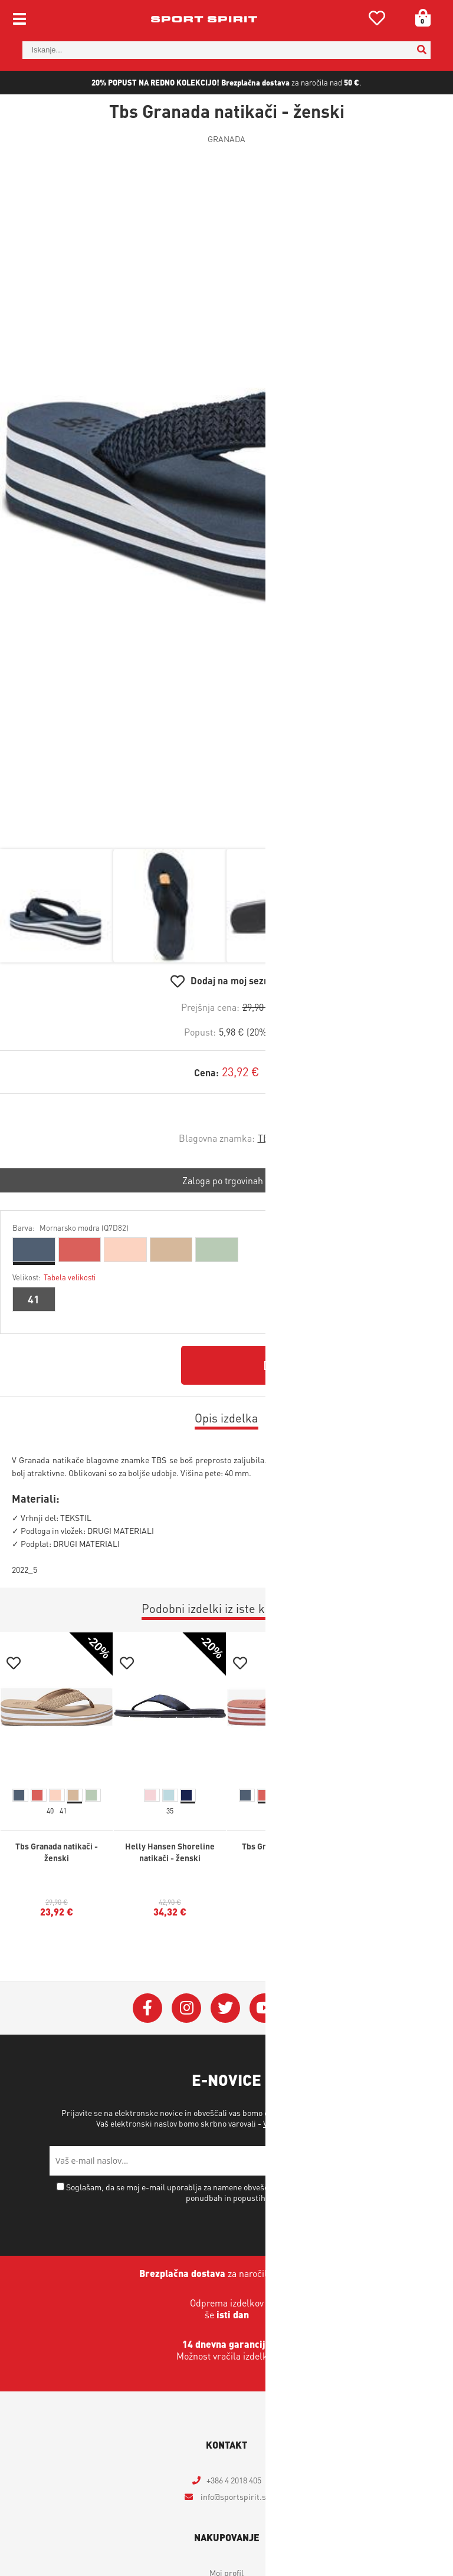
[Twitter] (225, 2008)
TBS (266, 1138)
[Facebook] (147, 2008)
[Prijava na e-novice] (388, 2161)
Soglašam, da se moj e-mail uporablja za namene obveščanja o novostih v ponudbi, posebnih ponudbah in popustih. (231, 2192)
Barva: (70, 1228)
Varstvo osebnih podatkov (308, 2123)
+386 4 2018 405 (233, 2480)
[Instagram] (186, 2008)
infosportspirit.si (233, 2496)
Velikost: (54, 1277)
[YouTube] (264, 2008)
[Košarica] (419, 17)
